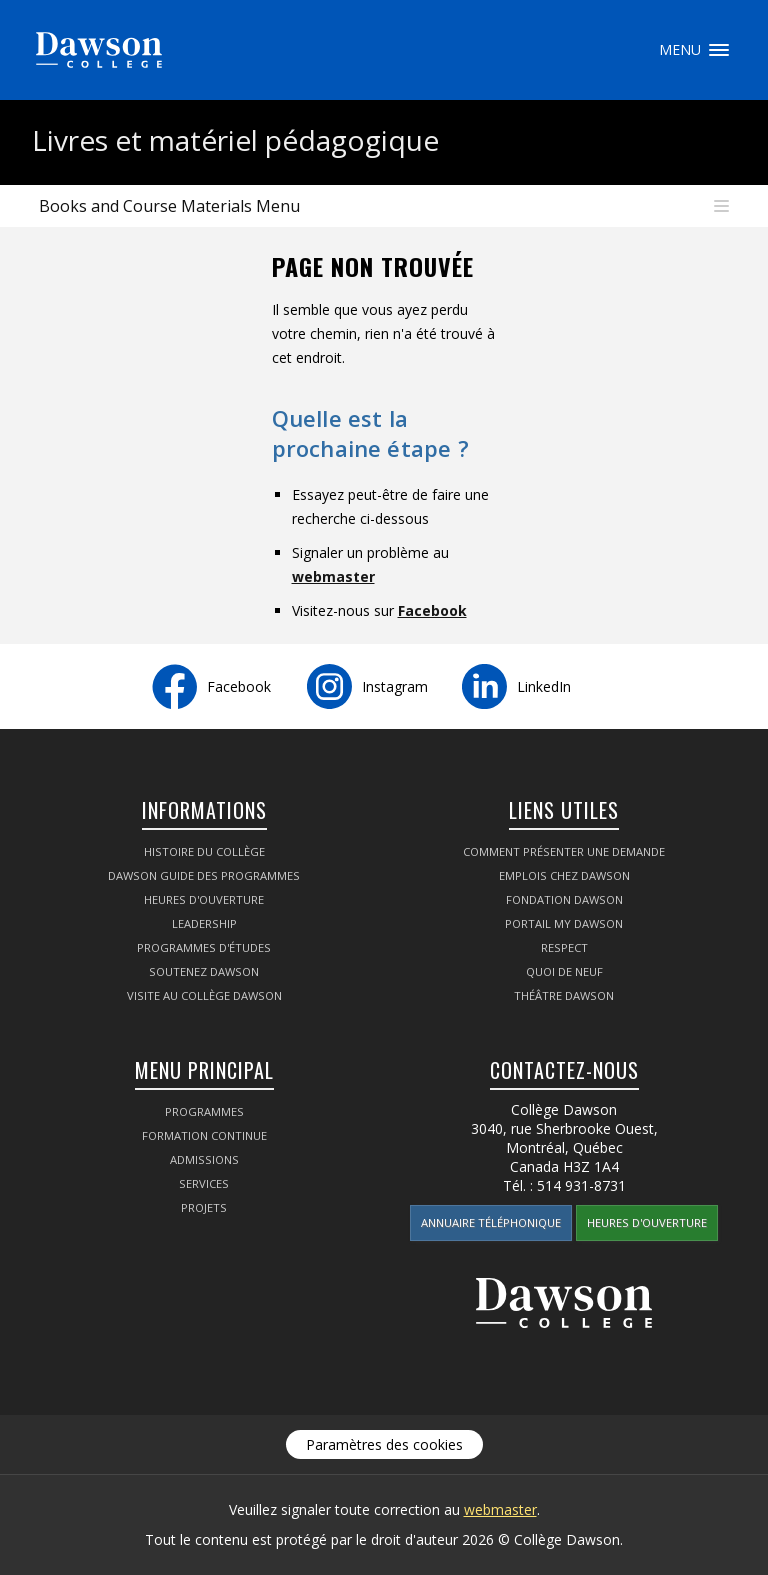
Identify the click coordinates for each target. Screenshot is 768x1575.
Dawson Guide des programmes (204, 875)
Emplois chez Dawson (564, 875)
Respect (564, 947)
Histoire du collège (204, 851)
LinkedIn (544, 686)
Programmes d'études (204, 947)
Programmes (204, 1111)
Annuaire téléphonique (491, 1222)
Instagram (395, 686)
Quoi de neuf (564, 971)
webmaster (333, 576)
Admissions (204, 1159)
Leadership (204, 923)
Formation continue (204, 1135)
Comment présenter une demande (564, 851)
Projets (204, 1207)
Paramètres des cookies (384, 1444)
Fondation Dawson (564, 899)
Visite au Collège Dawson (204, 995)
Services (204, 1183)
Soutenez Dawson (204, 971)
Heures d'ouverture (204, 899)
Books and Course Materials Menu (169, 206)
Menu (719, 50)
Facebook (432, 610)
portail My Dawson (564, 923)
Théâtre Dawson (564, 995)
